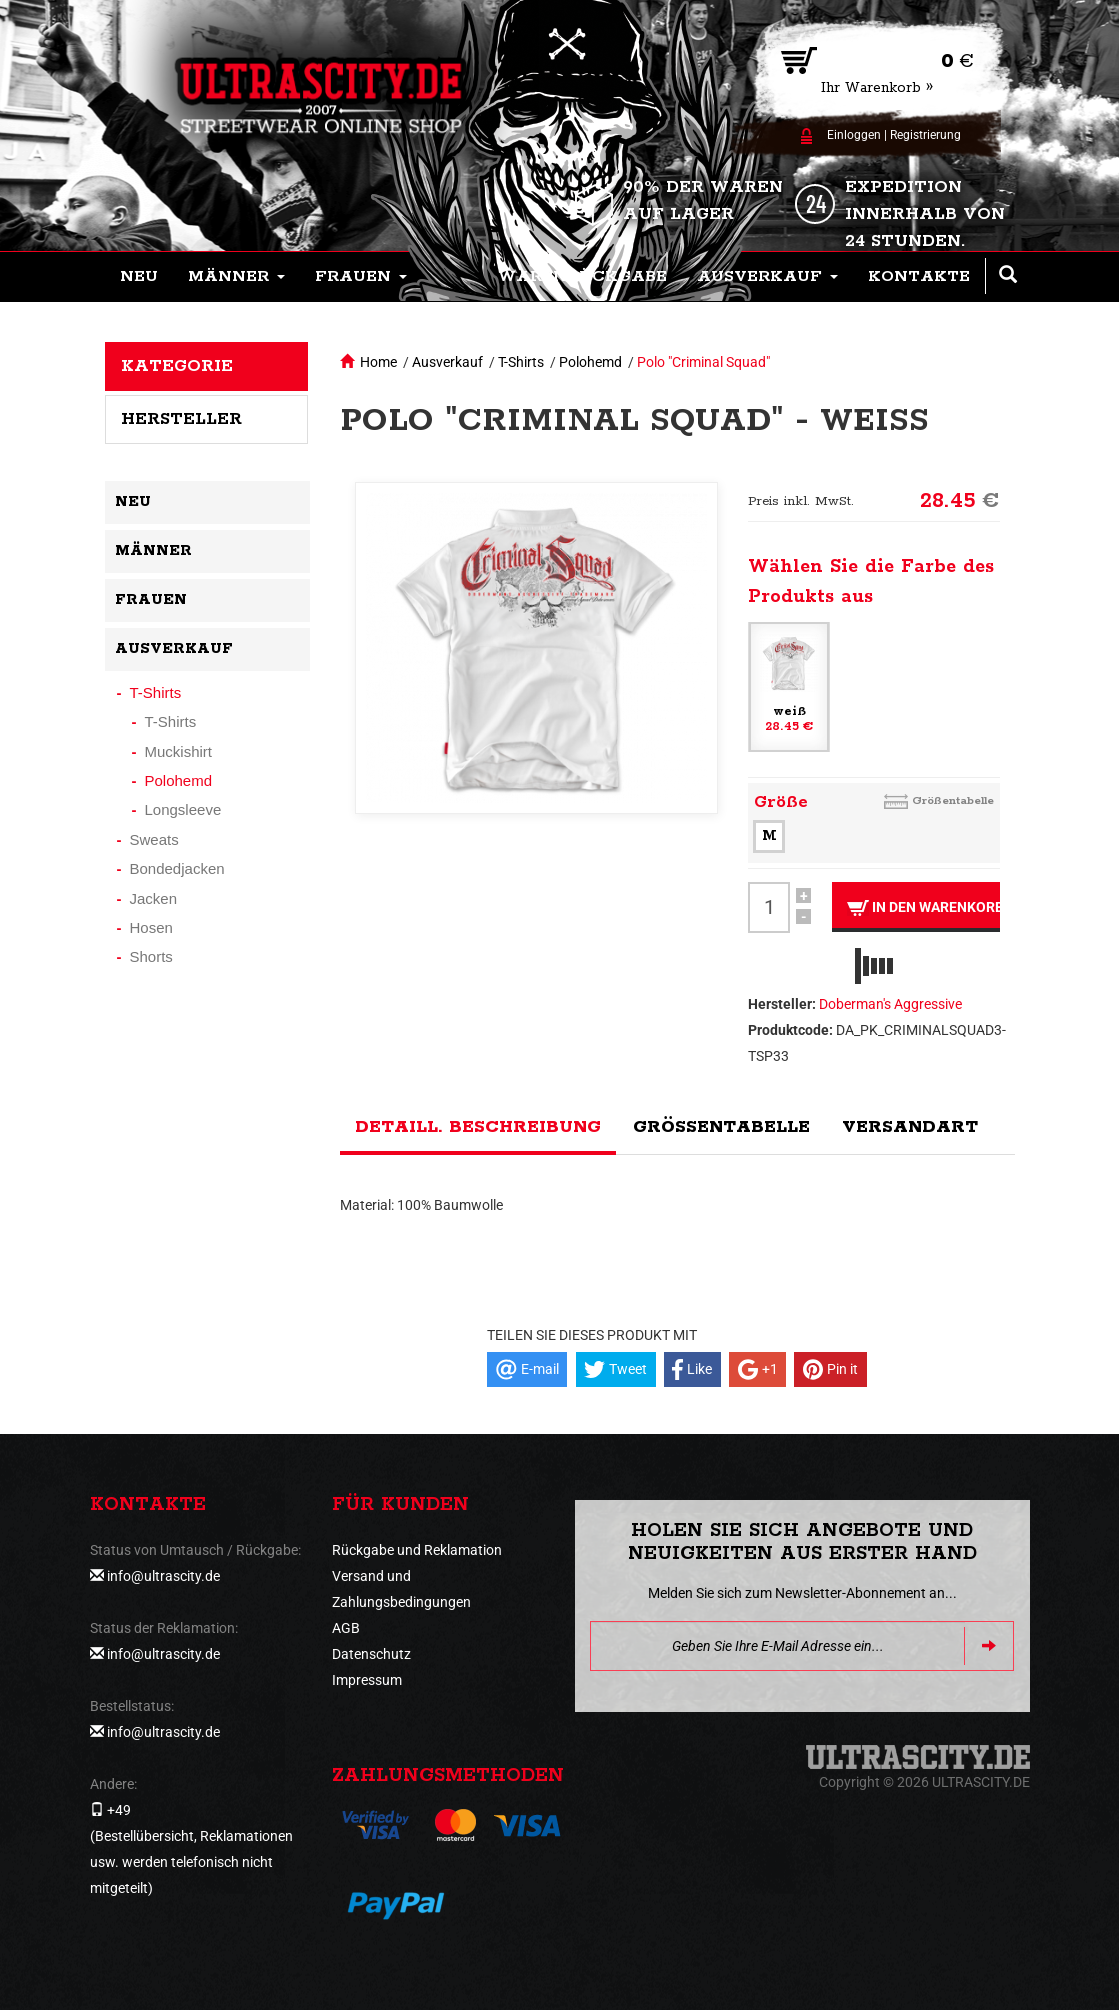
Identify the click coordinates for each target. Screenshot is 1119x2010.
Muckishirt (179, 751)
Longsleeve (183, 809)
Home (378, 362)
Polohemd (590, 362)
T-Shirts (521, 362)
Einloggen (854, 135)
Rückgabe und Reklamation (417, 1550)
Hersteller (181, 419)
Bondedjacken (177, 868)
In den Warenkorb (923, 907)
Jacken (154, 898)
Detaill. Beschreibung (478, 1127)
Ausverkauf (447, 362)
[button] (236, 277)
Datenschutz (371, 1654)
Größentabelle (953, 800)
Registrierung (925, 135)
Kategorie (177, 366)
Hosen (151, 927)
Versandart (910, 1127)
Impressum (367, 1680)
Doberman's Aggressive (890, 1004)
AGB (346, 1628)
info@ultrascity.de (163, 1576)
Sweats (154, 839)
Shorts (151, 956)
